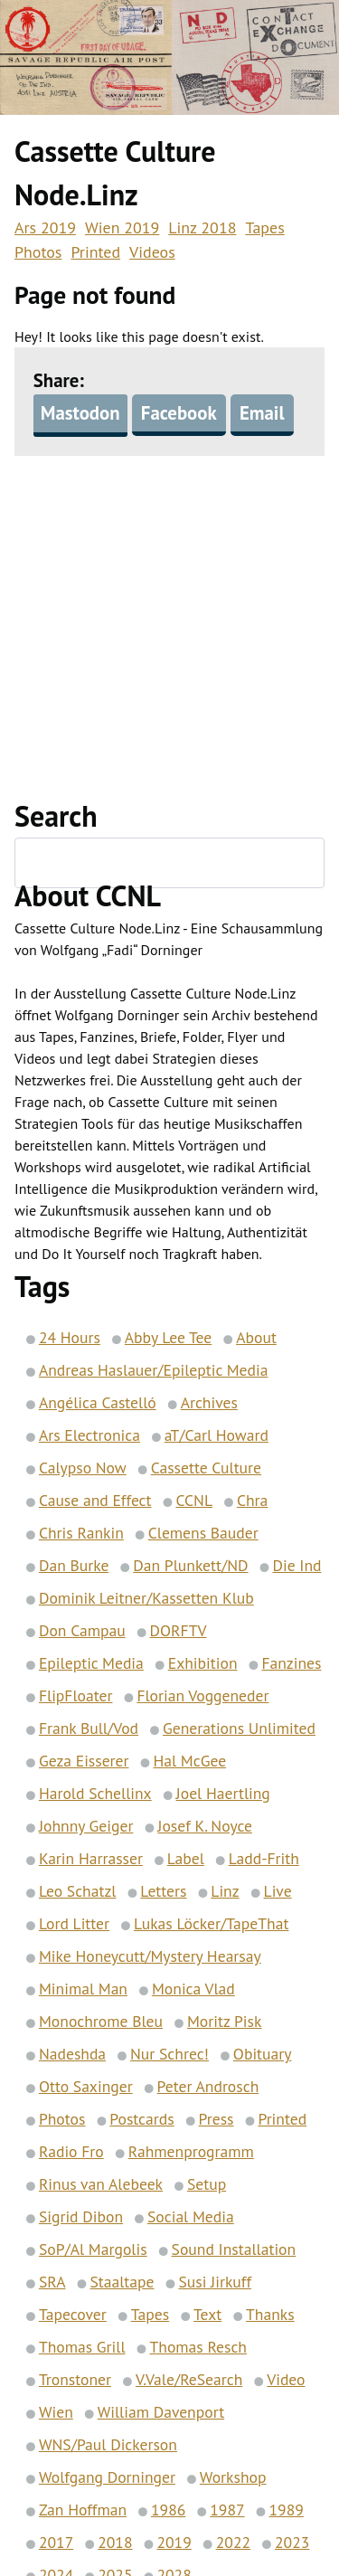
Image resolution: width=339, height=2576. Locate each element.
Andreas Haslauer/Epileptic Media (153, 1370)
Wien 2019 (122, 227)
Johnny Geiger (86, 1826)
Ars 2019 (45, 227)
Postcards (141, 2119)
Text (207, 2315)
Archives (209, 1403)
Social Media (190, 2217)
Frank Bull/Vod (88, 1729)
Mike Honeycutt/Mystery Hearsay (150, 1956)
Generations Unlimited (239, 1729)
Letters (163, 1891)
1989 (286, 2510)
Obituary (262, 2054)
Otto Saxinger (86, 2087)
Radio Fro (71, 2152)
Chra (252, 1501)
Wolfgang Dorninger (107, 2477)
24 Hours (69, 1338)
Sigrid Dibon (81, 2217)
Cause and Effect (95, 1501)
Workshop (233, 2477)
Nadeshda (72, 2054)
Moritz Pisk (224, 2022)
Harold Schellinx (95, 1794)
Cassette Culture (206, 1468)
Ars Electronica (89, 1435)
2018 (115, 2543)
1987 (227, 2510)
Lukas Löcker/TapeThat (211, 1924)
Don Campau (82, 1631)
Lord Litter (74, 1924)
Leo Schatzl (78, 1891)
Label (185, 1859)
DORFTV (178, 1631)
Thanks (270, 2315)
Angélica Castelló (97, 1403)
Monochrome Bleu (101, 2022)
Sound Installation (234, 2250)
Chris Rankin (81, 1533)
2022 (233, 2543)
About (256, 1338)
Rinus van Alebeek (101, 2184)
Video (286, 2380)
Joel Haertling (223, 1794)
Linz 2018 (202, 227)
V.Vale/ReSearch (189, 2380)
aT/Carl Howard (216, 1435)
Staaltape (121, 2282)
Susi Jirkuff (214, 2282)
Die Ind (296, 1566)
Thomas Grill (82, 2347)
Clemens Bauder (203, 1533)
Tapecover (73, 2315)
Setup (206, 2184)
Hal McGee (189, 1761)
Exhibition (203, 1663)
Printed (95, 252)
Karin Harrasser (91, 1859)
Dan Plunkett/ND (190, 1566)
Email (262, 414)
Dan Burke (73, 1566)
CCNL (193, 1501)
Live (278, 1891)
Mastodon (80, 414)
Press (216, 2119)
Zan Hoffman (83, 2510)
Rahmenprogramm (191, 2152)
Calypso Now (83, 1468)
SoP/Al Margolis (93, 2250)
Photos (37, 252)
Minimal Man (83, 1989)
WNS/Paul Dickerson (108, 2445)
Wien (56, 2412)
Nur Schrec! (169, 2054)
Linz (225, 1891)
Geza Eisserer (84, 1761)
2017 (56, 2543)
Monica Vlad (193, 1989)
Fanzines (291, 1663)
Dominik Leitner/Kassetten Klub (146, 1598)
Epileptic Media (91, 1663)
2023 (292, 2543)
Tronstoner (75, 2380)
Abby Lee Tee (168, 1338)
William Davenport (161, 2412)
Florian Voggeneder (202, 1696)
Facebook (179, 414)
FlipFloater (76, 1696)
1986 (168, 2510)
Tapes (264, 227)
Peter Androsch (208, 2087)
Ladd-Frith (264, 1859)
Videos (152, 252)
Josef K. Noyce (204, 1826)
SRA (52, 2282)
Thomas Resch (198, 2347)
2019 (173, 2543)
